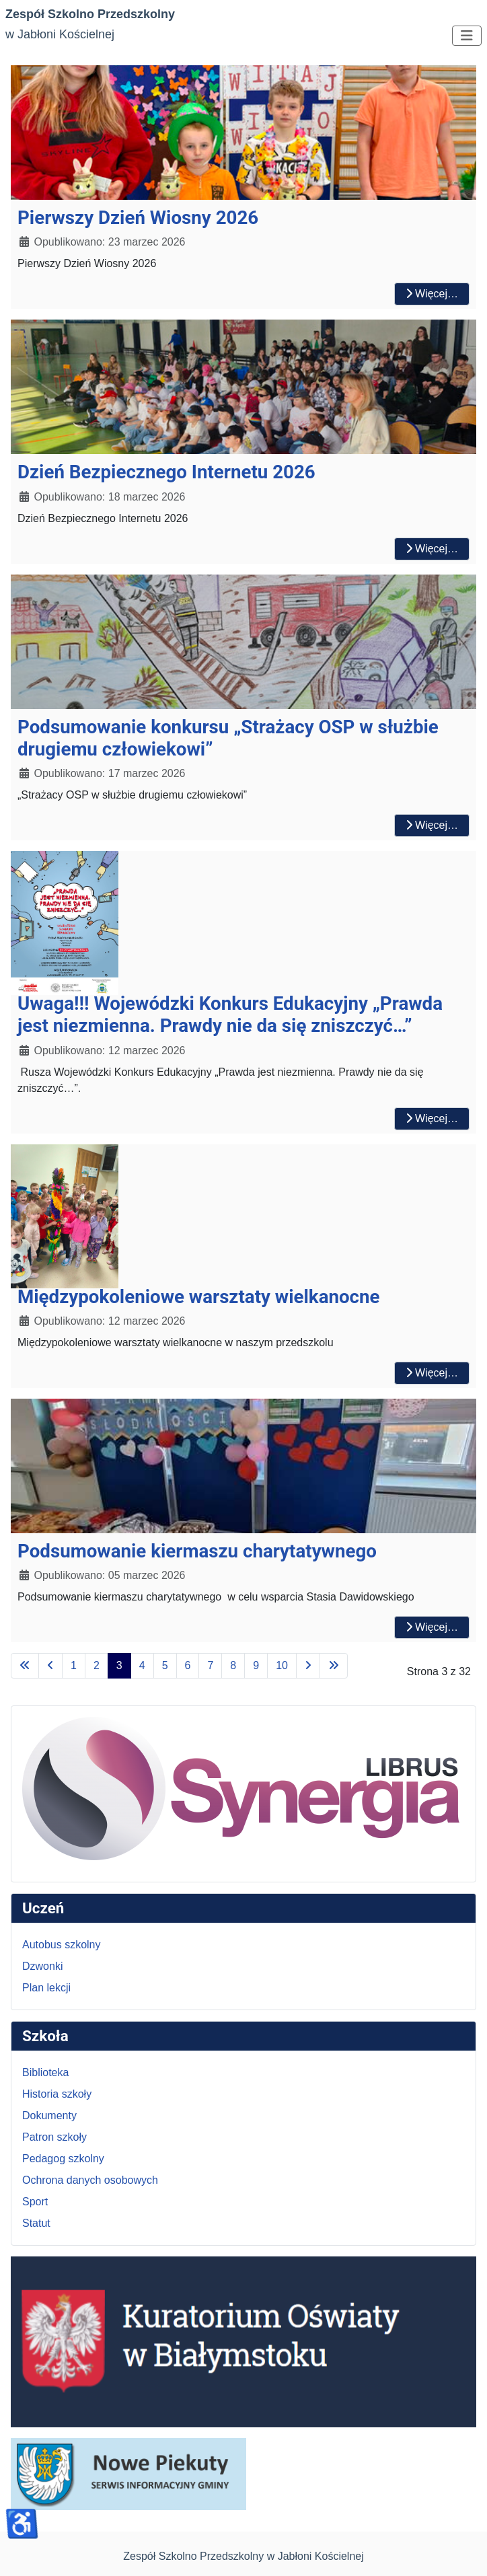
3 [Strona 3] (119, 1665)
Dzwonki (42, 1966)
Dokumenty (49, 2115)
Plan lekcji (46, 1987)
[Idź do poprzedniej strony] (50, 1666)
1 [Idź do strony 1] (74, 1665)
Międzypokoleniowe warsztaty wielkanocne (198, 1297)
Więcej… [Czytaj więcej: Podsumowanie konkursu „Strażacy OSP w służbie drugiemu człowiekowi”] (432, 825)
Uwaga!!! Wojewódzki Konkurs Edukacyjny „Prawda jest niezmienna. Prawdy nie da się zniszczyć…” (230, 1014)
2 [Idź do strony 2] (96, 1665)
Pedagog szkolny (63, 2158)
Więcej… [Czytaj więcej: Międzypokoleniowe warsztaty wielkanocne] (432, 1372)
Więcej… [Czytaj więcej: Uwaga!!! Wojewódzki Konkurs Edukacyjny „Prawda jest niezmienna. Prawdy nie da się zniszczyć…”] (432, 1118)
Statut (36, 2223)
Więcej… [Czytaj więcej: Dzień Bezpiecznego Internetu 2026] (432, 548)
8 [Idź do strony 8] (233, 1665)
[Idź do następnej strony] (308, 1666)
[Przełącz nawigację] (467, 36)
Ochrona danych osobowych (90, 2180)
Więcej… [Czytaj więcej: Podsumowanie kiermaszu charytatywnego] (432, 1627)
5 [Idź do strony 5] (165, 1665)
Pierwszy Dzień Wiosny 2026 (137, 218)
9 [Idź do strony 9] (256, 1665)
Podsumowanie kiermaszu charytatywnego (197, 1551)
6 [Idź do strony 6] (188, 1665)
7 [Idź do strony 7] (210, 1665)
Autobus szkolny (61, 1944)
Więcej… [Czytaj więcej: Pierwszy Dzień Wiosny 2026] (432, 293)
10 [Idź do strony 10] (282, 1665)
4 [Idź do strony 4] (142, 1665)
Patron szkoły (54, 2137)
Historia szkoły (56, 2094)
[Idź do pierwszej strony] (25, 1666)
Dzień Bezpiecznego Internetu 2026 (166, 472)
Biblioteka (45, 2072)
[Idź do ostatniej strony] (334, 1666)
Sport (35, 2201)
